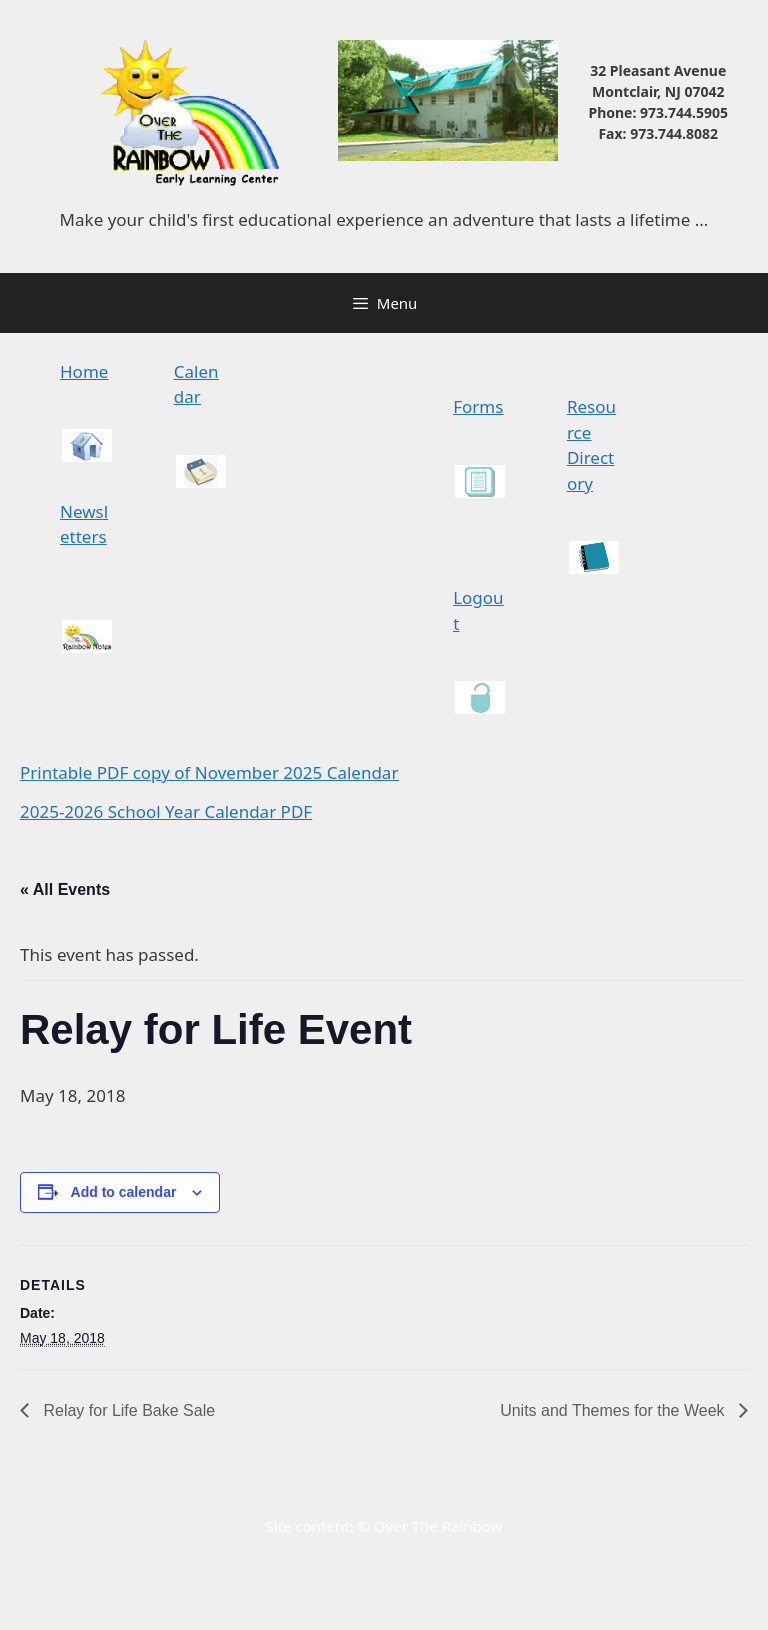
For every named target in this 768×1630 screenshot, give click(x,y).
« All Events (65, 889)
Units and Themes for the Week (614, 1410)
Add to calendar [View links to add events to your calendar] (124, 1192)
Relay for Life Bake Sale (127, 1410)
